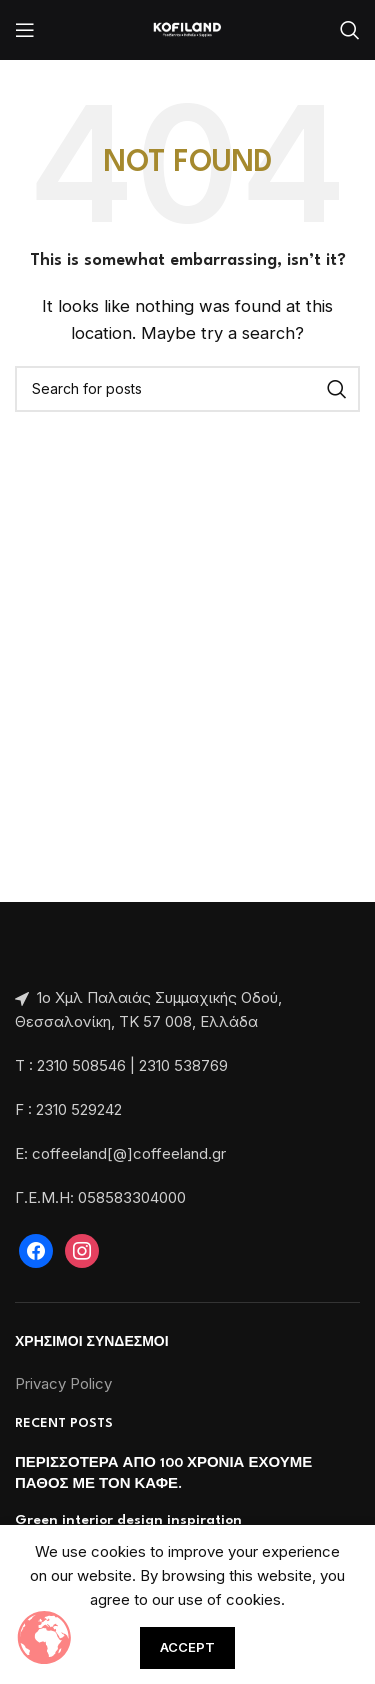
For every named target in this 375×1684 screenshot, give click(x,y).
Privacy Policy (63, 1383)
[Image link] (17, 953)
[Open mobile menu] (25, 30)
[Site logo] (187, 28)
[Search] (350, 30)
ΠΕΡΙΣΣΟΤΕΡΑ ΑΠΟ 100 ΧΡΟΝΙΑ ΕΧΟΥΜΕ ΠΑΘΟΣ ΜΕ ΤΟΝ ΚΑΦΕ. (163, 1473)
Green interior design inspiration (128, 1520)
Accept (187, 1647)
